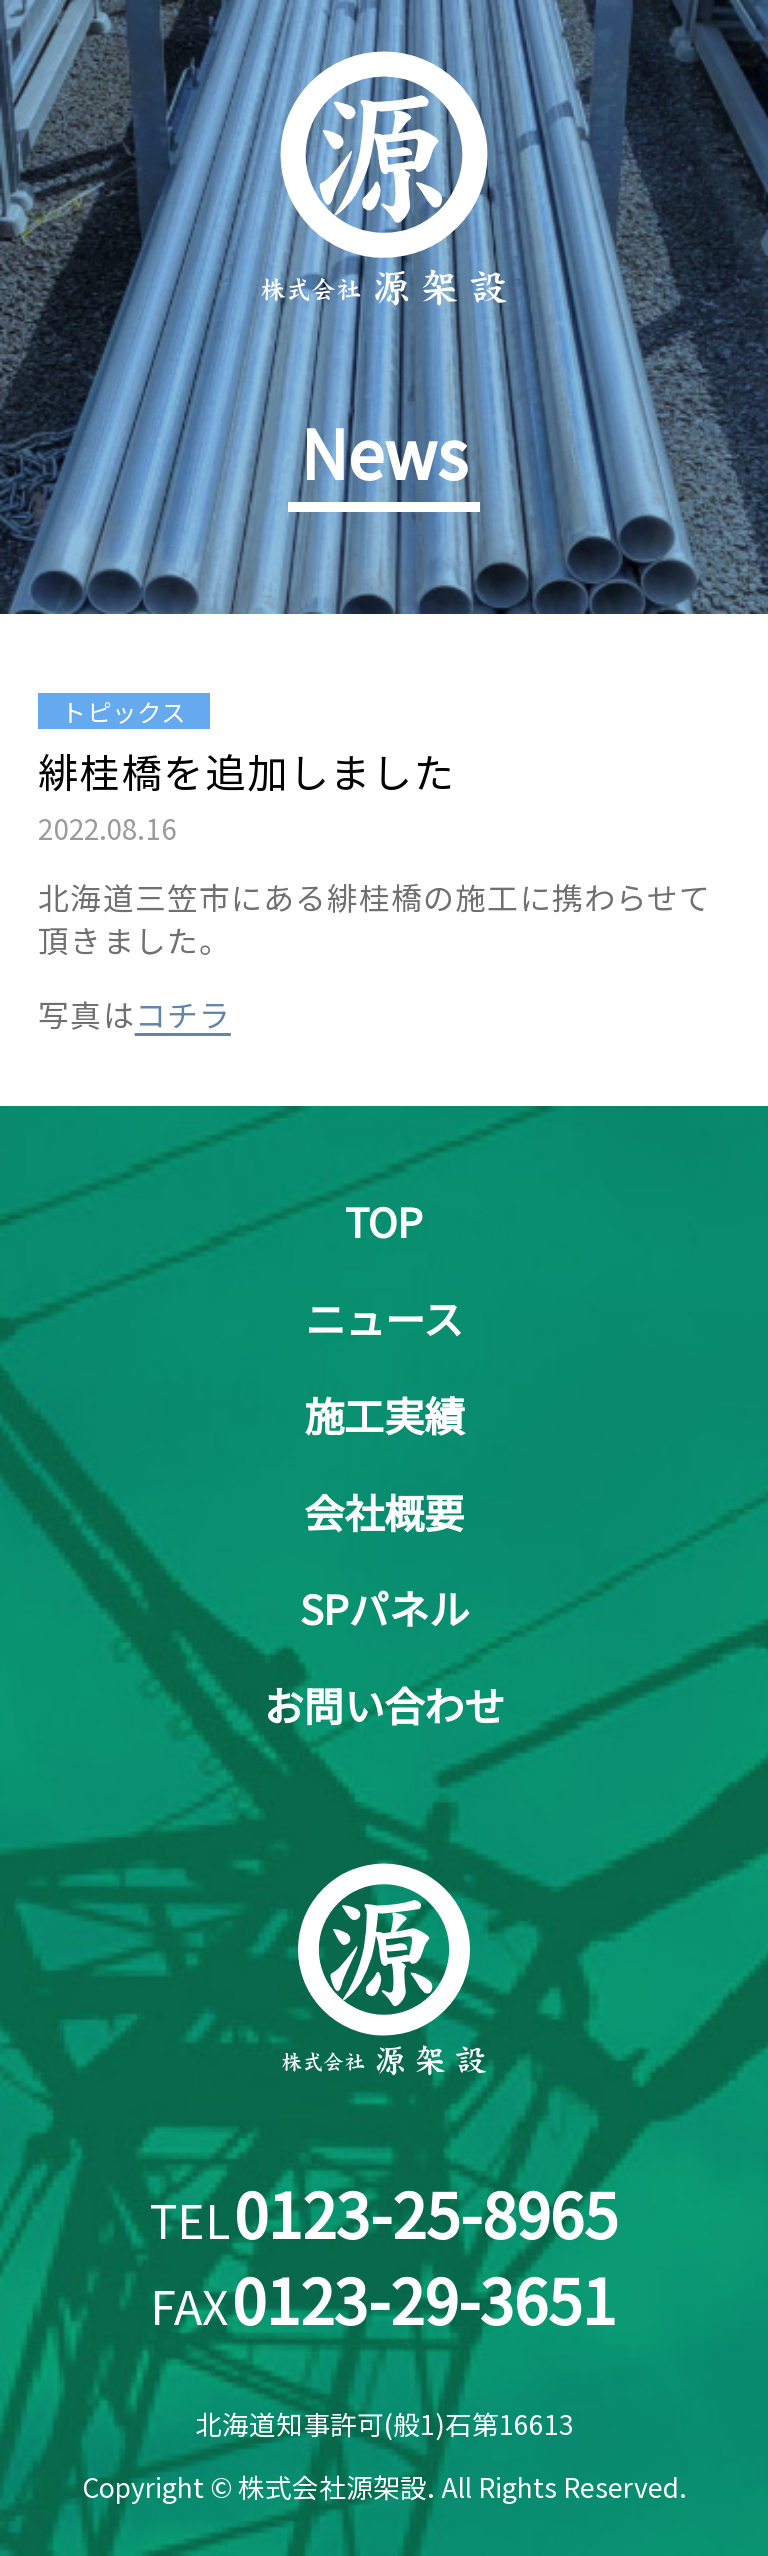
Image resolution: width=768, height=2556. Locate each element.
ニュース (384, 1318)
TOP (384, 1221)
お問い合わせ (384, 1705)
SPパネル (384, 1608)
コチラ (183, 1013)
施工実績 (384, 1415)
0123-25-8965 (426, 2212)
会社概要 (384, 1512)
